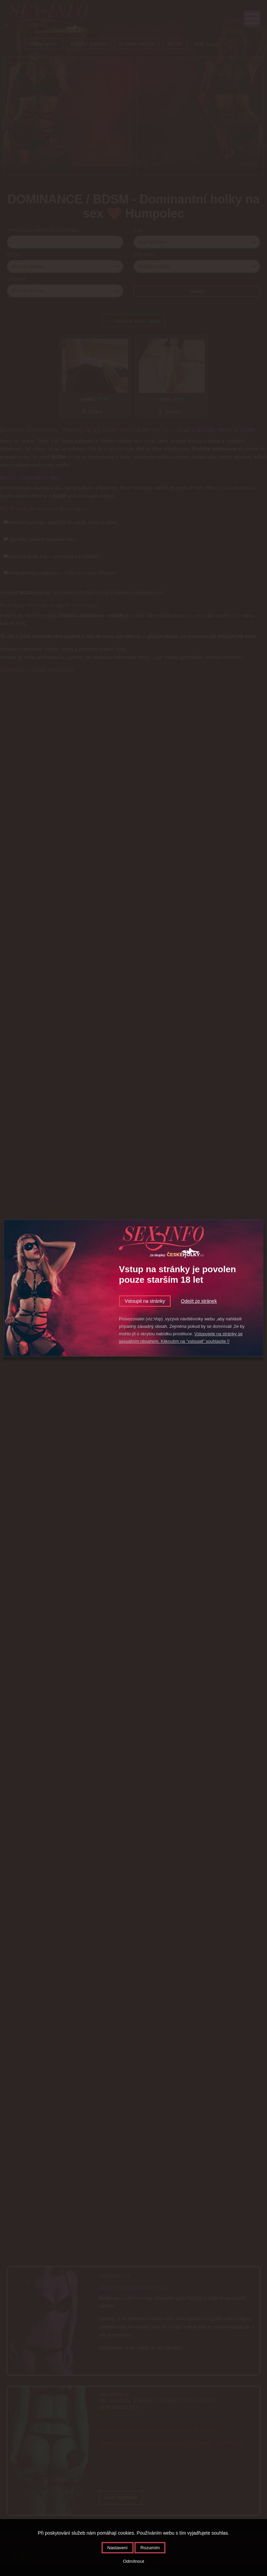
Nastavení (117, 2547)
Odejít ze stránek (199, 1301)
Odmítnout (133, 2561)
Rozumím (150, 2547)
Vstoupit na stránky (145, 1301)
